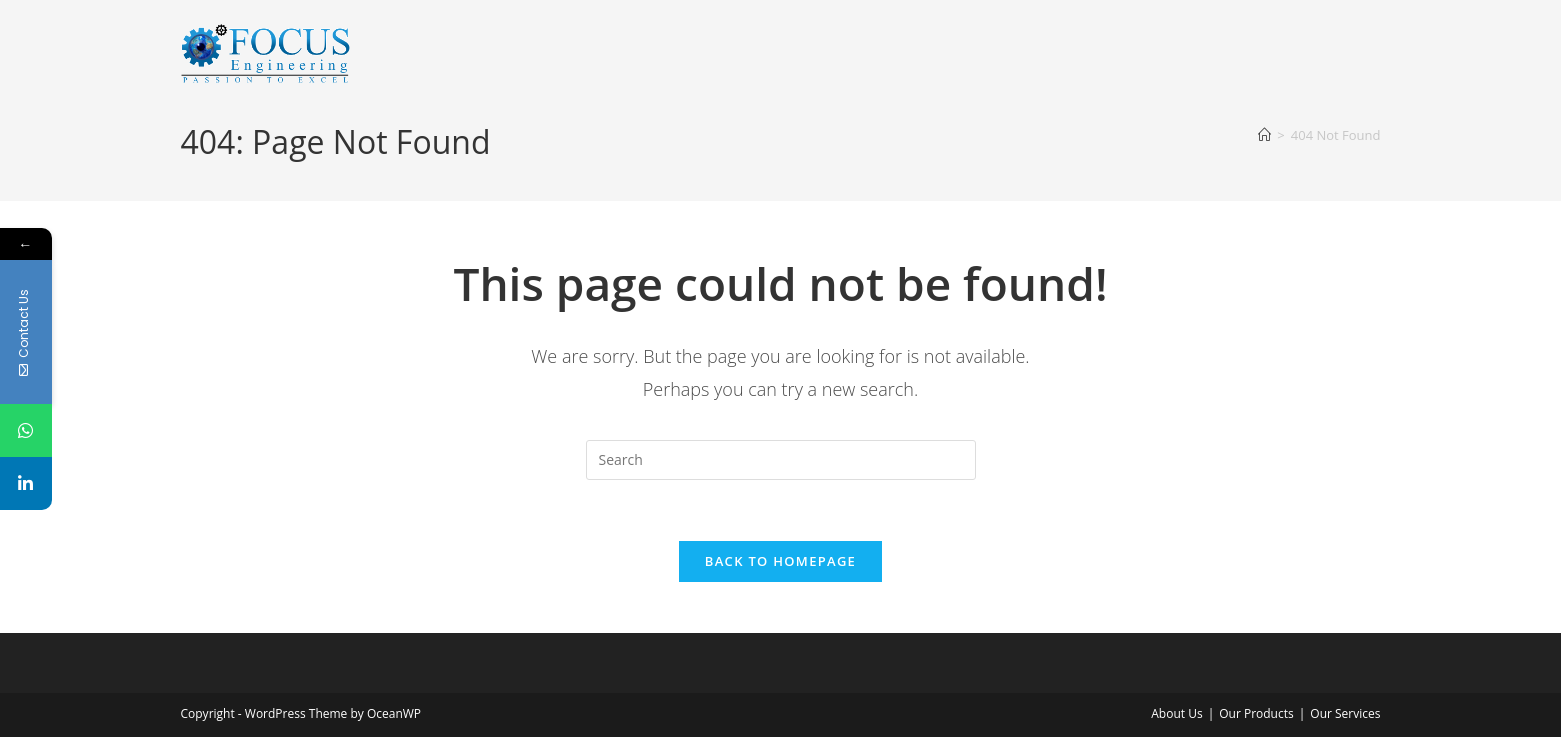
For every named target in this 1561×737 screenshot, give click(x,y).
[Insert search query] (781, 460)
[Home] (1264, 135)
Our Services (1345, 713)
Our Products (1256, 713)
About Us (1176, 713)
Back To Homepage (780, 561)
